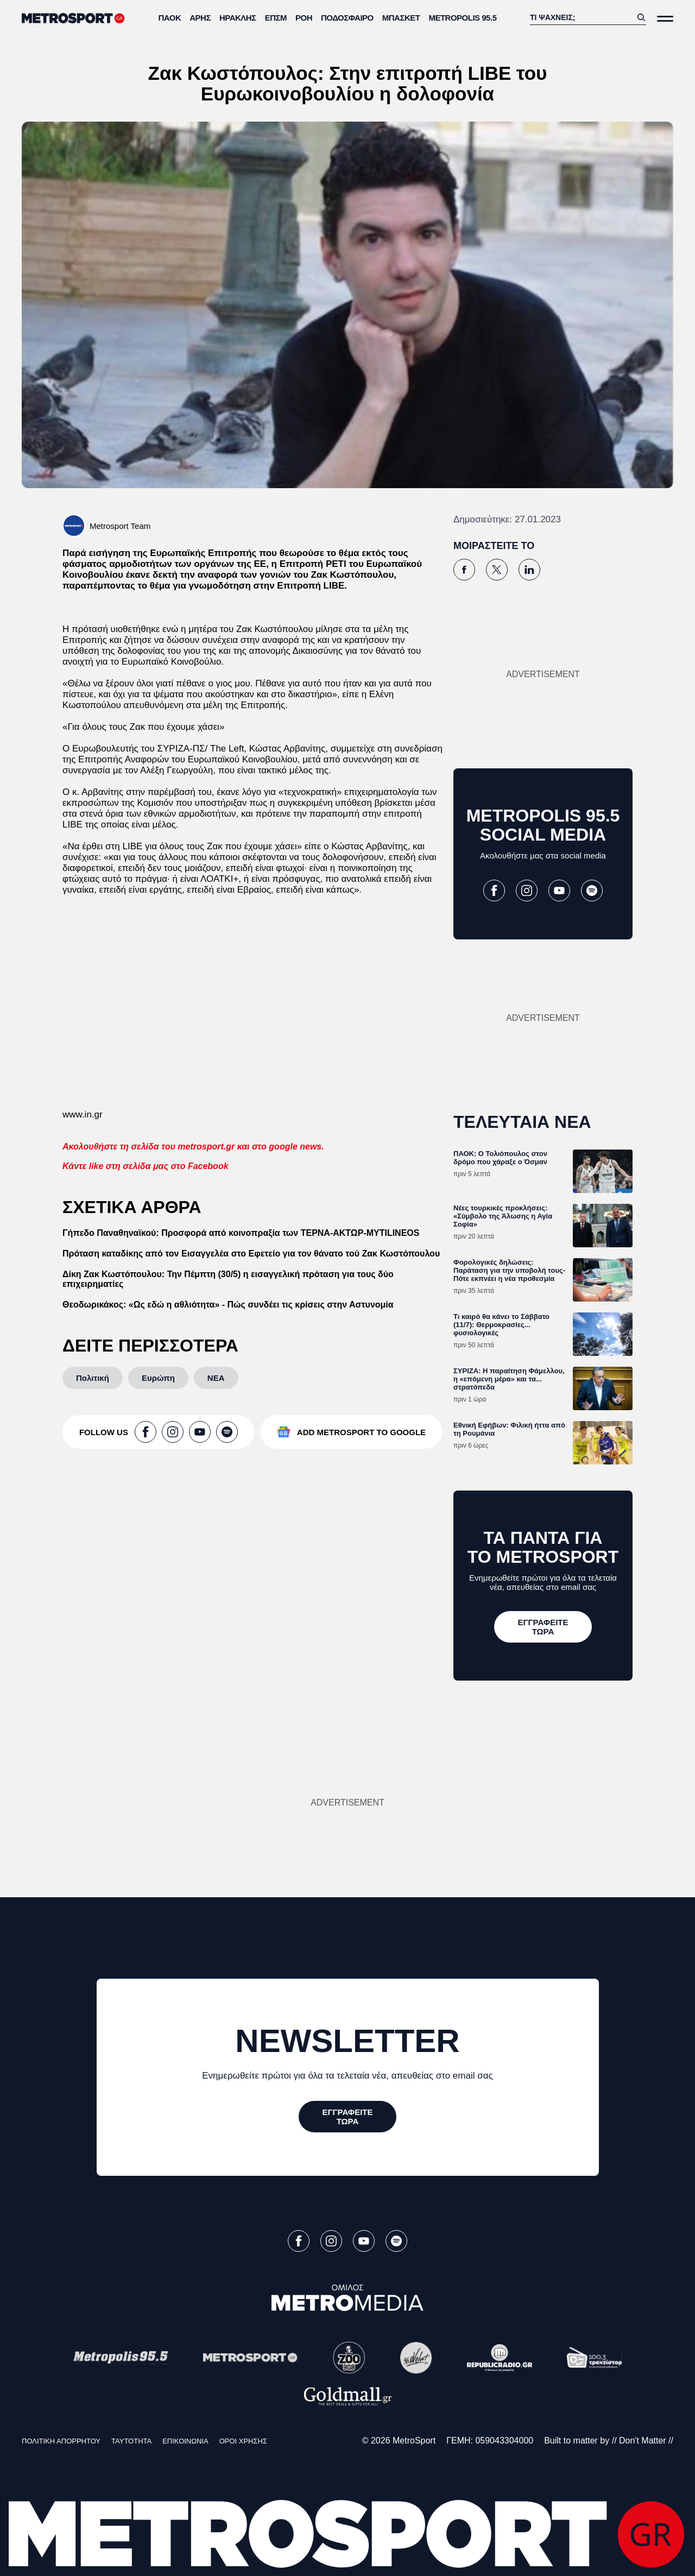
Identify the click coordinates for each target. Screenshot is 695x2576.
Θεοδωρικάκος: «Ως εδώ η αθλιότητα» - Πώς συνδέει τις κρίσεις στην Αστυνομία (228, 1304)
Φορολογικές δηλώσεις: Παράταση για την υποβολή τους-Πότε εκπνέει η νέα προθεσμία (509, 1270)
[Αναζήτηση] (581, 17)
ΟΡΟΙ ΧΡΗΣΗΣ (243, 2441)
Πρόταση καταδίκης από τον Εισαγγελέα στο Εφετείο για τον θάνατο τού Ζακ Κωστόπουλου (251, 1253)
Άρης (200, 17)
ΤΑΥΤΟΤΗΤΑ (131, 2441)
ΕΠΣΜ (276, 17)
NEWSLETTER (347, 2041)
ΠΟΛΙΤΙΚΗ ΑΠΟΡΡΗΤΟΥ (61, 2441)
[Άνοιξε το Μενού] (665, 19)
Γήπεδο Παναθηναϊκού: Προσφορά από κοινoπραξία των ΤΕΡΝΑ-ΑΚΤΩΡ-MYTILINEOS (240, 1233)
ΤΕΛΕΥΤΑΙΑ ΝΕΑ (522, 1122)
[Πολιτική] (92, 1378)
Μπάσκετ (401, 17)
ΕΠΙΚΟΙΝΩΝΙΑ (185, 2441)
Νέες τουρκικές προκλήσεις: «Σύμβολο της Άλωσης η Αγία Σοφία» (502, 1216)
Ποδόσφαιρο (347, 17)
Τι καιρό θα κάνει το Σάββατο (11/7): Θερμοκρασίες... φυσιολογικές (501, 1324)
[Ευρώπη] (158, 1378)
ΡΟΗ (303, 17)
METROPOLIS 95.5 (462, 17)
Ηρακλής (237, 17)
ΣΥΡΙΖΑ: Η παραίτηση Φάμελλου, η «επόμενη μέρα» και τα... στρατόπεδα (509, 1379)
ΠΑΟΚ (170, 17)
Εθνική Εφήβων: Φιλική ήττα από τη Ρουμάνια (509, 1429)
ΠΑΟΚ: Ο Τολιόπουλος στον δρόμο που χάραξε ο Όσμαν (500, 1158)
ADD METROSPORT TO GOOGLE (361, 1432)
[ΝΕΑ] (216, 1378)
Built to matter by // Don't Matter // (608, 2440)
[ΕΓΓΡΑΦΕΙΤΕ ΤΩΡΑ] (543, 1627)
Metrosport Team (120, 526)
